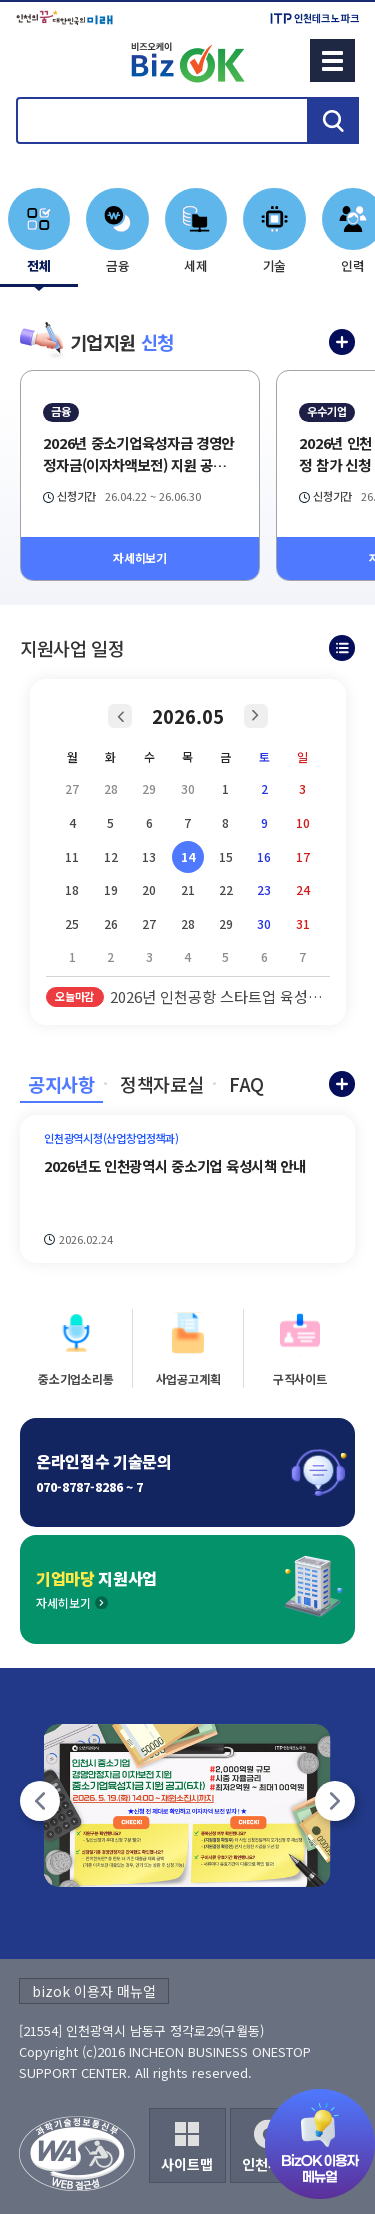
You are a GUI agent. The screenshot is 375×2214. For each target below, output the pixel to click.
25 (72, 923)
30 (264, 923)
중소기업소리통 (75, 1378)
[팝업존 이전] (40, 1801)
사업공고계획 (188, 1378)
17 (303, 856)
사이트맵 (187, 2164)
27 (149, 923)
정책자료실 (161, 1084)
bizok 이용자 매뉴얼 (94, 1991)
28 (188, 923)
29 (226, 923)
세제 (196, 265)
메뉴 (332, 60)
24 (303, 889)
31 (303, 923)
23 (264, 889)
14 (188, 856)
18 (72, 889)
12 (111, 856)
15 (226, 856)
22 (226, 889)
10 (303, 822)
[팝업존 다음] (335, 1801)
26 (111, 923)
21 (188, 889)
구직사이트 (300, 1378)
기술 (275, 265)
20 (149, 889)
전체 (39, 265)
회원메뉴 (41, 60)
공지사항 (61, 1084)
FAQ (246, 1084)
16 (264, 856)
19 (111, 889)
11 (72, 856)
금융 (118, 265)
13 (149, 856)
